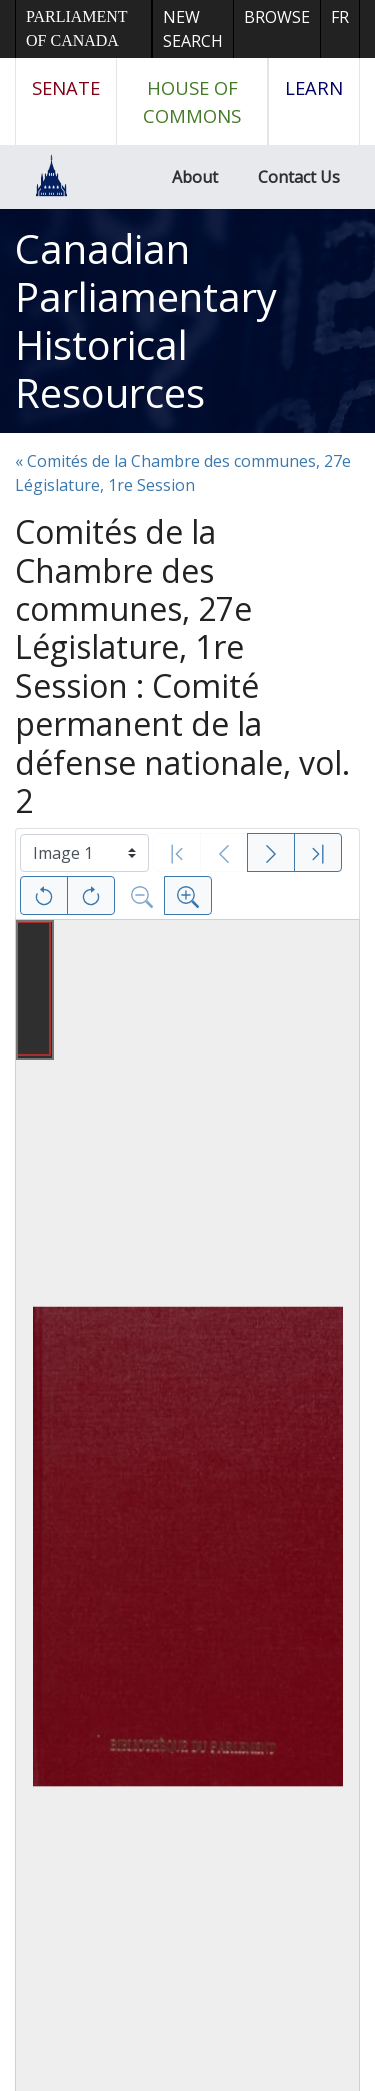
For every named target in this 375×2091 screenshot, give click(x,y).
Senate (66, 87)
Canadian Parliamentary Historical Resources (146, 320)
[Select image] (84, 853)
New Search (193, 29)
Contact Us (299, 177)
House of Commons (192, 101)
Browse (277, 17)
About (195, 177)
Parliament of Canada (76, 28)
